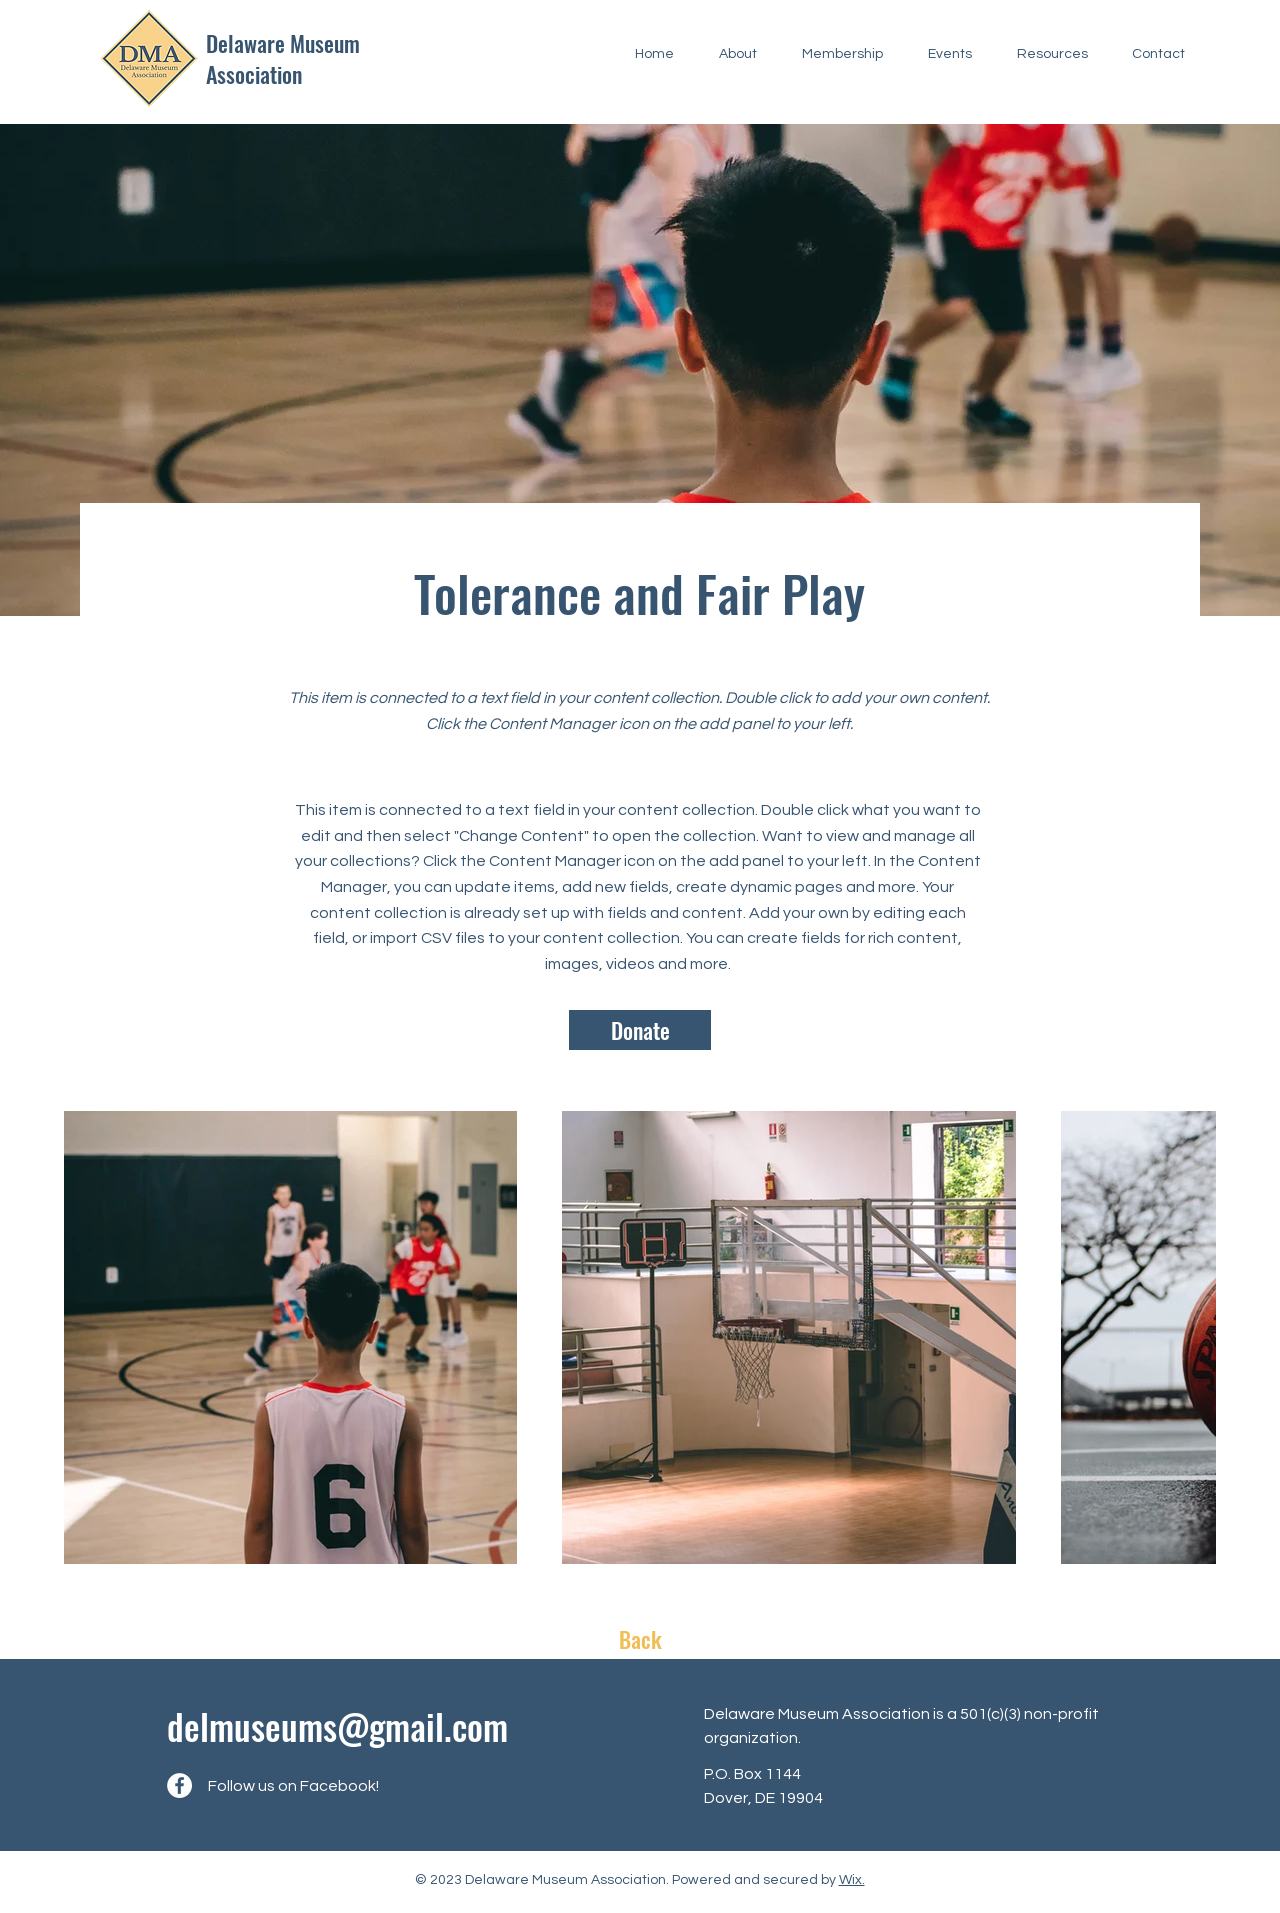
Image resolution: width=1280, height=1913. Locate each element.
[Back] (640, 1639)
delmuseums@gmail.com (337, 1726)
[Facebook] (179, 1785)
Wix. (852, 1880)
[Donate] (640, 1030)
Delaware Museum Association (283, 58)
